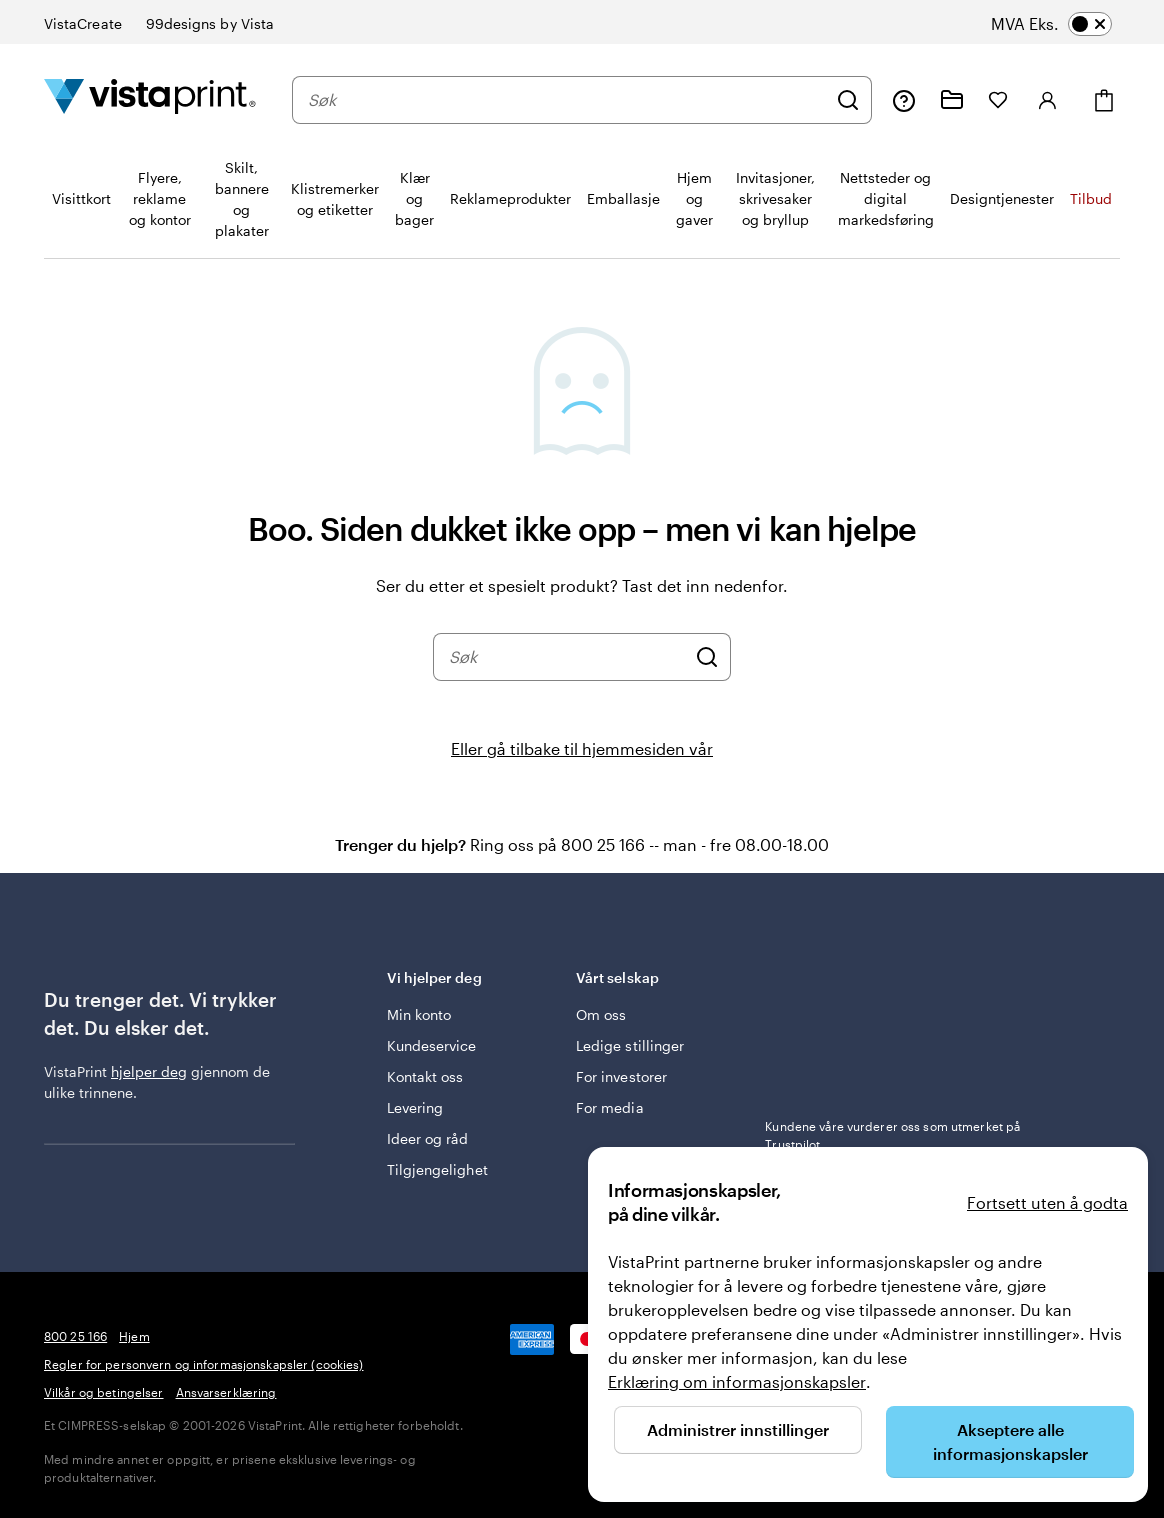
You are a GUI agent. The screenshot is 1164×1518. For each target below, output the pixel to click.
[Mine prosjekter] (952, 100)
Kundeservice (432, 1045)
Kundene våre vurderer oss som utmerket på (892, 1135)
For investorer (621, 1076)
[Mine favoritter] (998, 100)
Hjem (134, 1336)
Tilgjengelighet (437, 1169)
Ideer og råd (428, 1138)
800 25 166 (75, 1336)
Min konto (419, 1014)
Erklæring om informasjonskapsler (737, 1381)
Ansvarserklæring (226, 1392)
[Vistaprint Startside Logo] (150, 99)
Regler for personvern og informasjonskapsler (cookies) (203, 1364)
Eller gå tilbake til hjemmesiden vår (582, 748)
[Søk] (848, 100)
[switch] (1070, 24)
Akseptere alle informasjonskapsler (1010, 1441)
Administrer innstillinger (738, 1429)
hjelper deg (149, 1071)
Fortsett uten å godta (1047, 1202)
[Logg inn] (1048, 100)
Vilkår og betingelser (104, 1392)
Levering (415, 1107)
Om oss (601, 1014)
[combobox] (567, 100)
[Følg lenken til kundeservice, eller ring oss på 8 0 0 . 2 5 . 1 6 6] (904, 100)
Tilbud (1091, 198)
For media (610, 1107)
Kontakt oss (425, 1076)
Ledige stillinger (630, 1045)
